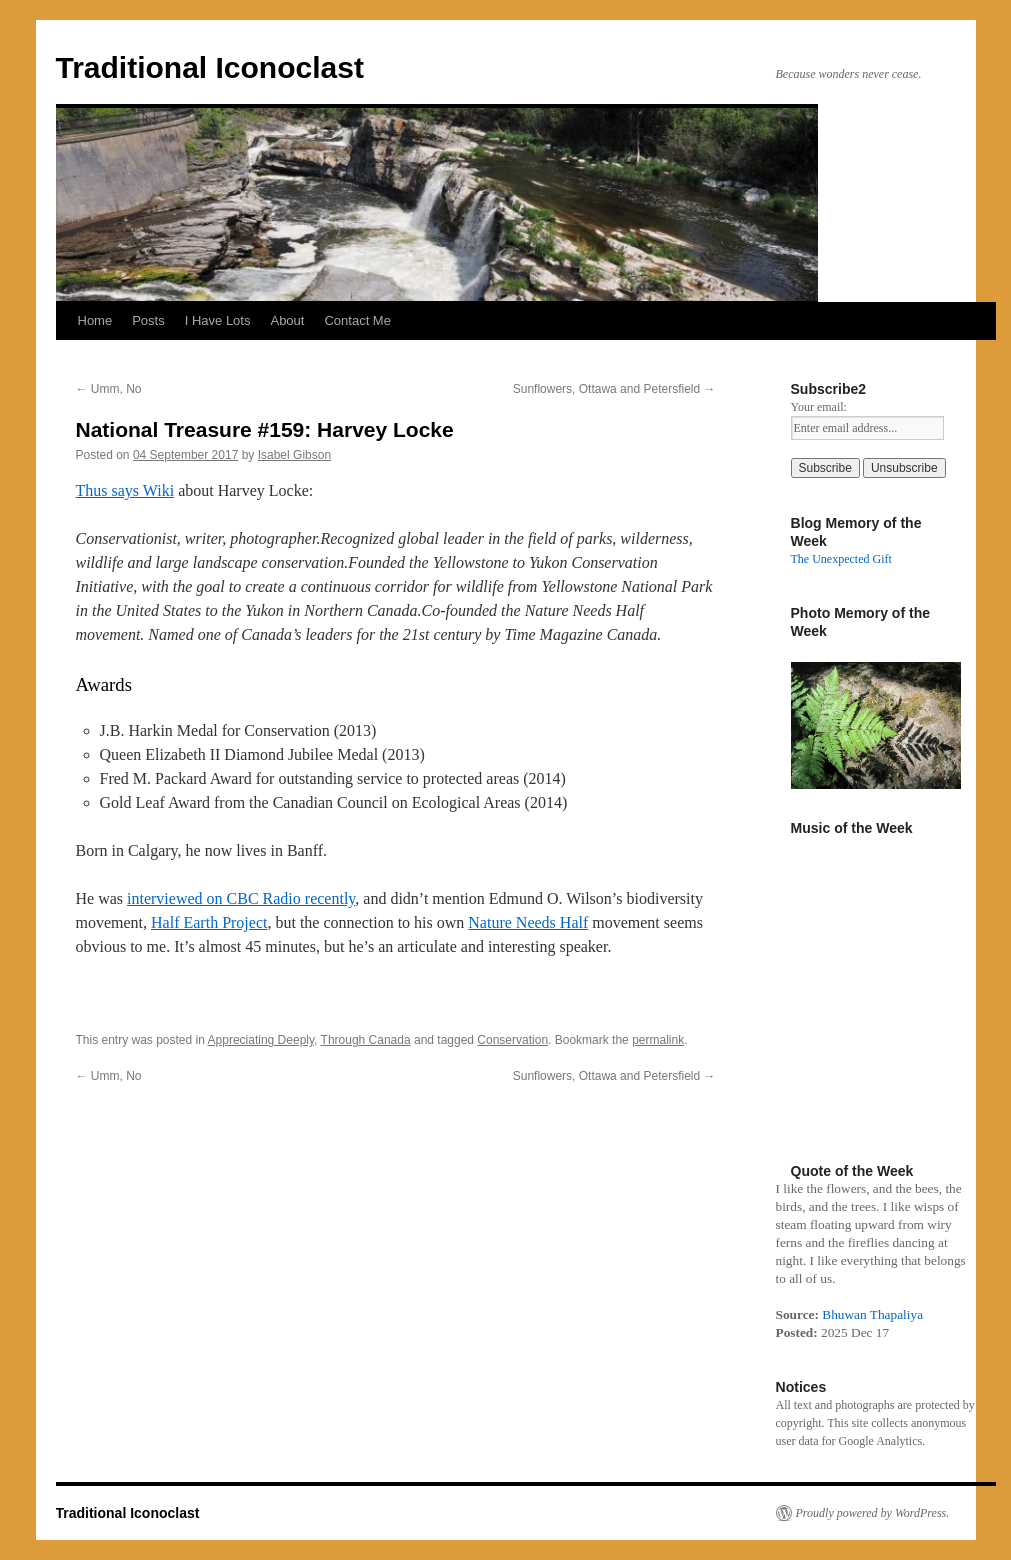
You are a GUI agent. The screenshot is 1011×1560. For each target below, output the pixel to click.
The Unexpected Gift (841, 559)
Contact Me (357, 320)
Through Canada (366, 1040)
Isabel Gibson (294, 455)
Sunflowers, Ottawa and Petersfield (614, 389)
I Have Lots (218, 320)
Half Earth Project (209, 922)
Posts (148, 320)
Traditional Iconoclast (210, 67)
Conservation (512, 1040)
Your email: (819, 407)
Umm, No (109, 389)
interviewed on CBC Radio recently (241, 898)
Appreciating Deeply (261, 1040)
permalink (658, 1040)
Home (95, 320)
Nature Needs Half (528, 922)
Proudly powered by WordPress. (873, 1513)
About (287, 320)
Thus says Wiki (125, 490)
